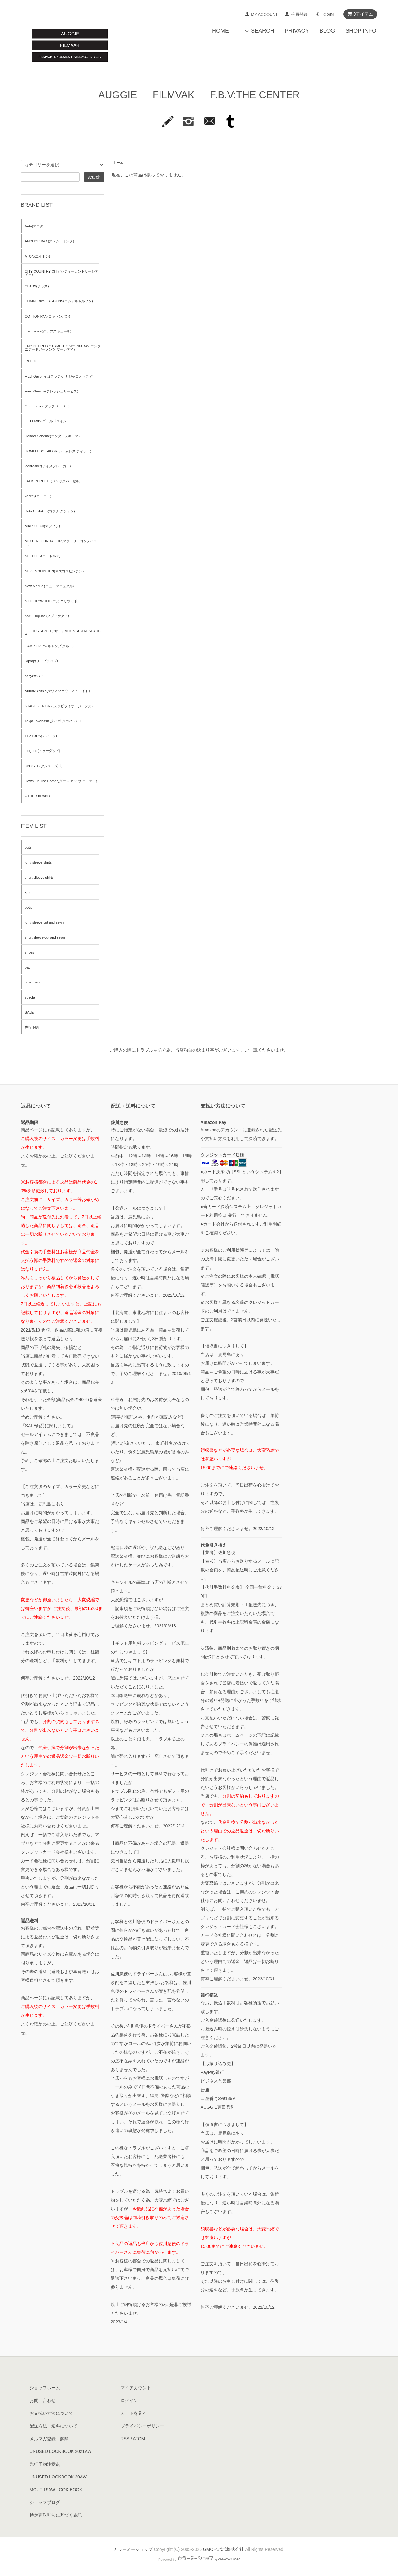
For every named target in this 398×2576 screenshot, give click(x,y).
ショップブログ (45, 2502)
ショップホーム (45, 2387)
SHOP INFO (360, 31)
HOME (220, 31)
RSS (125, 2438)
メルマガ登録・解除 (49, 2438)
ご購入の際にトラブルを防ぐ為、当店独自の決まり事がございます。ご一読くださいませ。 (199, 1049)
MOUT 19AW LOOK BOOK (56, 2489)
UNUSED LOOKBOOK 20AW (58, 2476)
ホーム (118, 162)
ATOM (139, 2438)
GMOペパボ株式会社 (223, 2549)
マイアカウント (136, 2387)
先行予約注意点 (45, 2464)
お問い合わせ (43, 2400)
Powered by (199, 2559)
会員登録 (299, 14)
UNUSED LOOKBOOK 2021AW (60, 2451)
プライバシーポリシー (142, 2425)
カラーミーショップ (133, 2549)
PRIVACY (297, 31)
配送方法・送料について (53, 2425)
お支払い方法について (51, 2413)
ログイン (129, 2400)
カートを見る (134, 2413)
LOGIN (327, 14)
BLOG (327, 31)
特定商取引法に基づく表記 (56, 2515)
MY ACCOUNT (264, 14)
